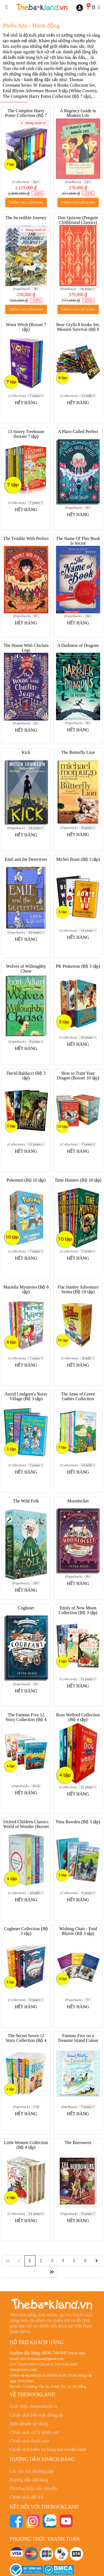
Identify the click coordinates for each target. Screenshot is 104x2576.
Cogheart (26, 1607)
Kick (26, 752)
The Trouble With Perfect (26, 538)
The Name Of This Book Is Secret (78, 541)
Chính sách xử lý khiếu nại (34, 2432)
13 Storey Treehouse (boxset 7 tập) (26, 434)
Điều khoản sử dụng (29, 2423)
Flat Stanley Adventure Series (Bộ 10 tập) (77, 1289)
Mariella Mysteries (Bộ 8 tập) (26, 1289)
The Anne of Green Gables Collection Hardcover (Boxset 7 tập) (78, 1399)
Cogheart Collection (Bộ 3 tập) (26, 1931)
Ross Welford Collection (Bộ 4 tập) (78, 1717)
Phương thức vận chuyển (33, 2488)
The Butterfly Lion (78, 752)
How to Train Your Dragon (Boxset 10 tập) (78, 1075)
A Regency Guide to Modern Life (78, 113)
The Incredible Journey (26, 217)
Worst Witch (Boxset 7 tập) (26, 327)
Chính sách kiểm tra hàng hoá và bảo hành (48, 2449)
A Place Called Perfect (78, 431)
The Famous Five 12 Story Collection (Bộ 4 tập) (26, 1719)
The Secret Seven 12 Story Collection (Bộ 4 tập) (26, 2040)
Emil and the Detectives (26, 859)
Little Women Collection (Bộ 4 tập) (26, 2145)
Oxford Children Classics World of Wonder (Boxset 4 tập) (26, 1826)
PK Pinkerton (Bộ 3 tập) (78, 966)
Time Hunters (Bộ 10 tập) (78, 1180)
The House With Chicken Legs (26, 647)
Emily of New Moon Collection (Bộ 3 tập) (78, 1610)
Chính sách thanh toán (29, 2441)
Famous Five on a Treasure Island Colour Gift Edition (78, 2040)
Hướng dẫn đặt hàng (29, 2479)
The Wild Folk (26, 1501)
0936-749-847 (54, 2352)
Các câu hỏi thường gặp (32, 2471)
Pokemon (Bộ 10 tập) (25, 1180)
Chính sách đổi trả (26, 2497)
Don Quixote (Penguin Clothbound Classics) (78, 220)
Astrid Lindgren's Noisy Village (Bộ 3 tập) (26, 1396)
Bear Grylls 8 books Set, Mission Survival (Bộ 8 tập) (78, 329)
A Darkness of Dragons (78, 645)
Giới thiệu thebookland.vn (33, 2406)
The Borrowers (78, 2142)
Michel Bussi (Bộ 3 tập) (78, 859)
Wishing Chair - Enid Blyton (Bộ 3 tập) (78, 1931)
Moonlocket (78, 1501)
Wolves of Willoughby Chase (26, 968)
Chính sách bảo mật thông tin (36, 2415)
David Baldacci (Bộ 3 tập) (25, 1075)
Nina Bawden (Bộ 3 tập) (78, 1821)
